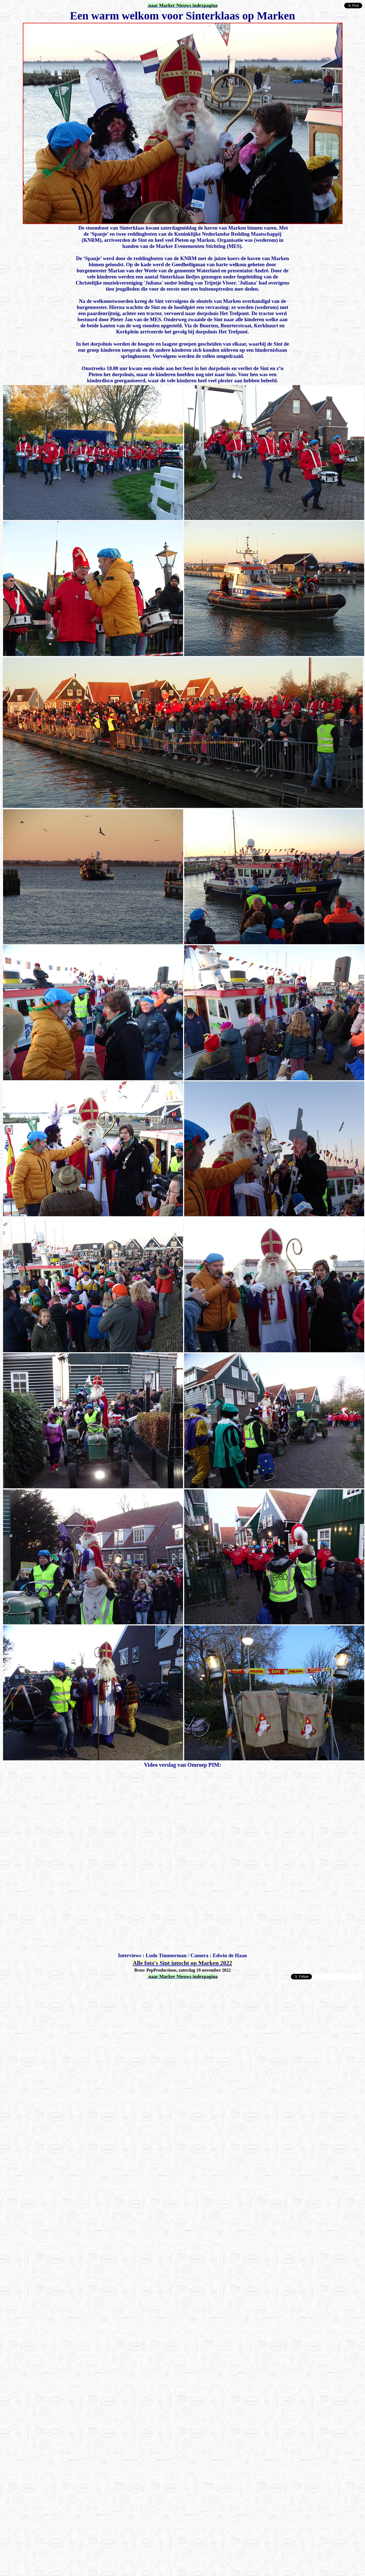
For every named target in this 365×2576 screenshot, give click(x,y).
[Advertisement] (59, 2039)
